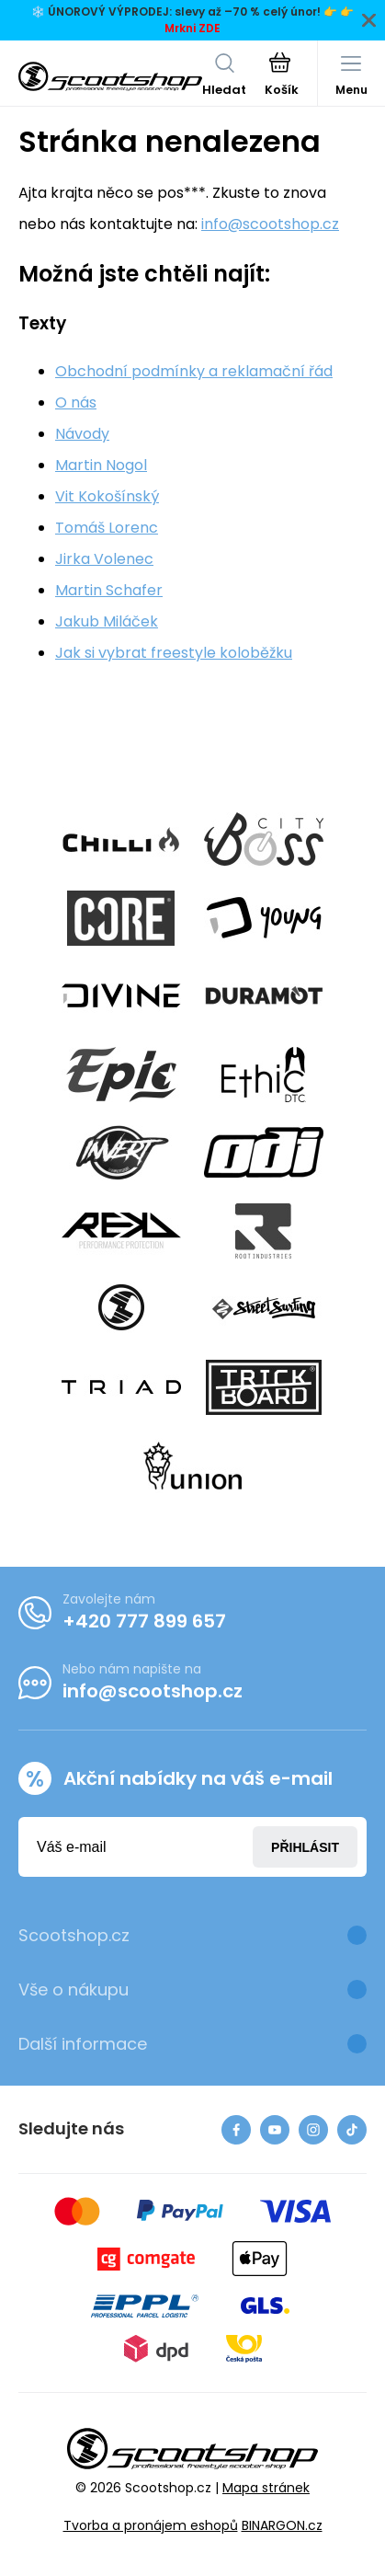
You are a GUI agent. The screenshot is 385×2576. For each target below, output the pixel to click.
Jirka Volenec (104, 558)
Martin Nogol (101, 465)
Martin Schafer (109, 590)
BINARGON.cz (282, 2525)
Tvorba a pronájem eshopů (150, 2525)
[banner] (110, 76)
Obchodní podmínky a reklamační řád (194, 371)
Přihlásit (305, 1847)
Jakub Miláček (106, 621)
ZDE (209, 28)
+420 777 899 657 (144, 1621)
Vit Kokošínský (107, 496)
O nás (75, 402)
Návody (82, 433)
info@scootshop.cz (270, 224)
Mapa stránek (266, 2487)
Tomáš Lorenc (106, 527)
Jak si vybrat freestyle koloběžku (173, 652)
